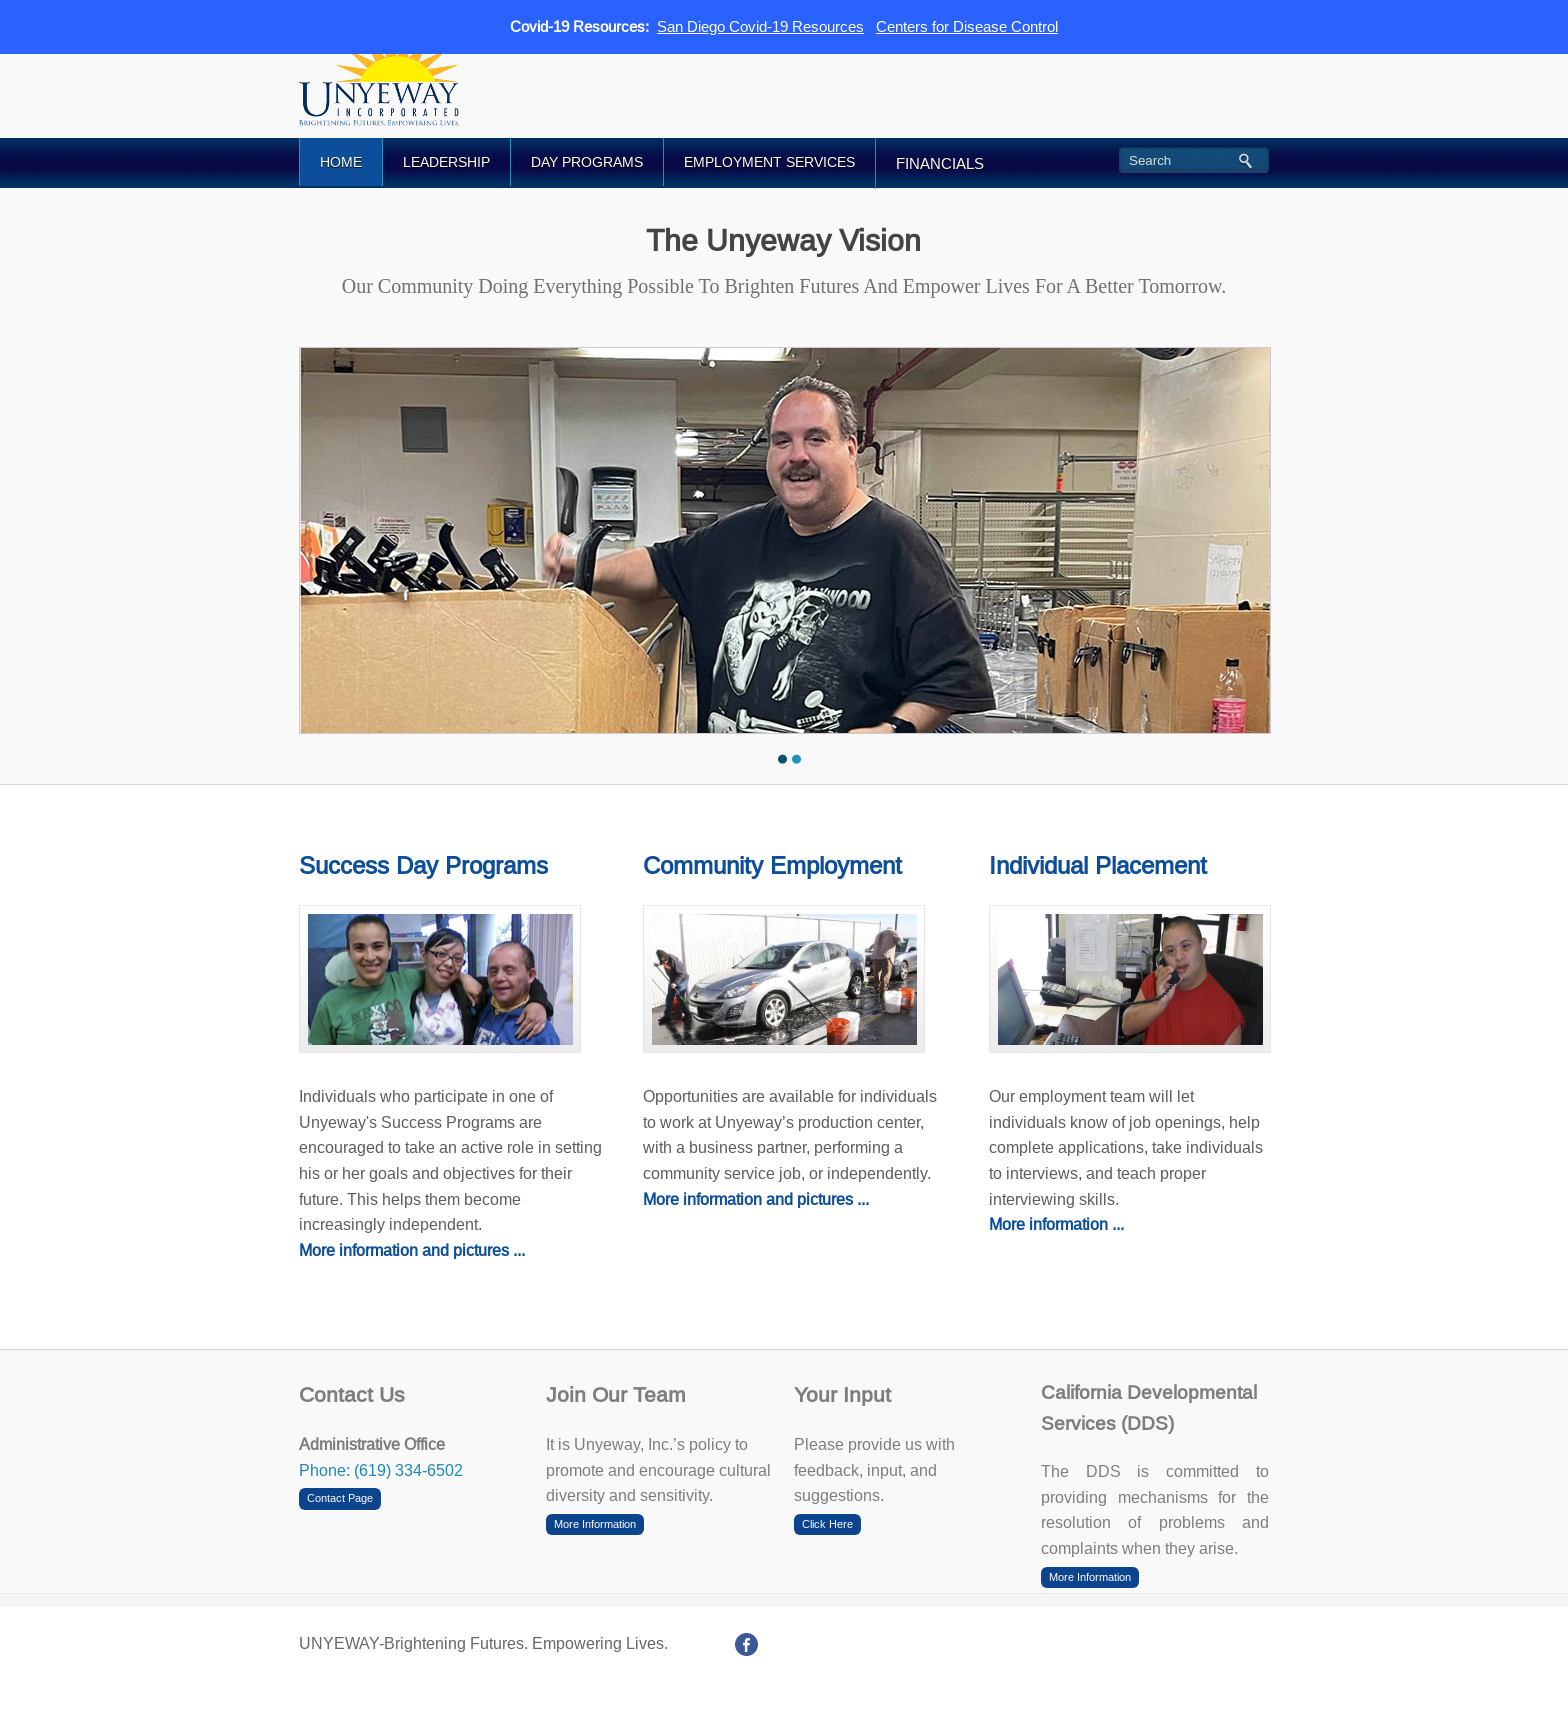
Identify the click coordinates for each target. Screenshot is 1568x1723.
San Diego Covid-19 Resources (760, 26)
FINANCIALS (940, 171)
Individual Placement (1098, 873)
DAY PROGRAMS (587, 170)
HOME (341, 170)
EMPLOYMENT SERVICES (769, 170)
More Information (595, 1532)
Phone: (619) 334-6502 (381, 1478)
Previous (315, 571)
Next (1258, 571)
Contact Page (340, 1507)
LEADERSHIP (446, 170)
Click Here (827, 1532)
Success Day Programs (423, 873)
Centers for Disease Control (967, 26)
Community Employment (772, 873)
